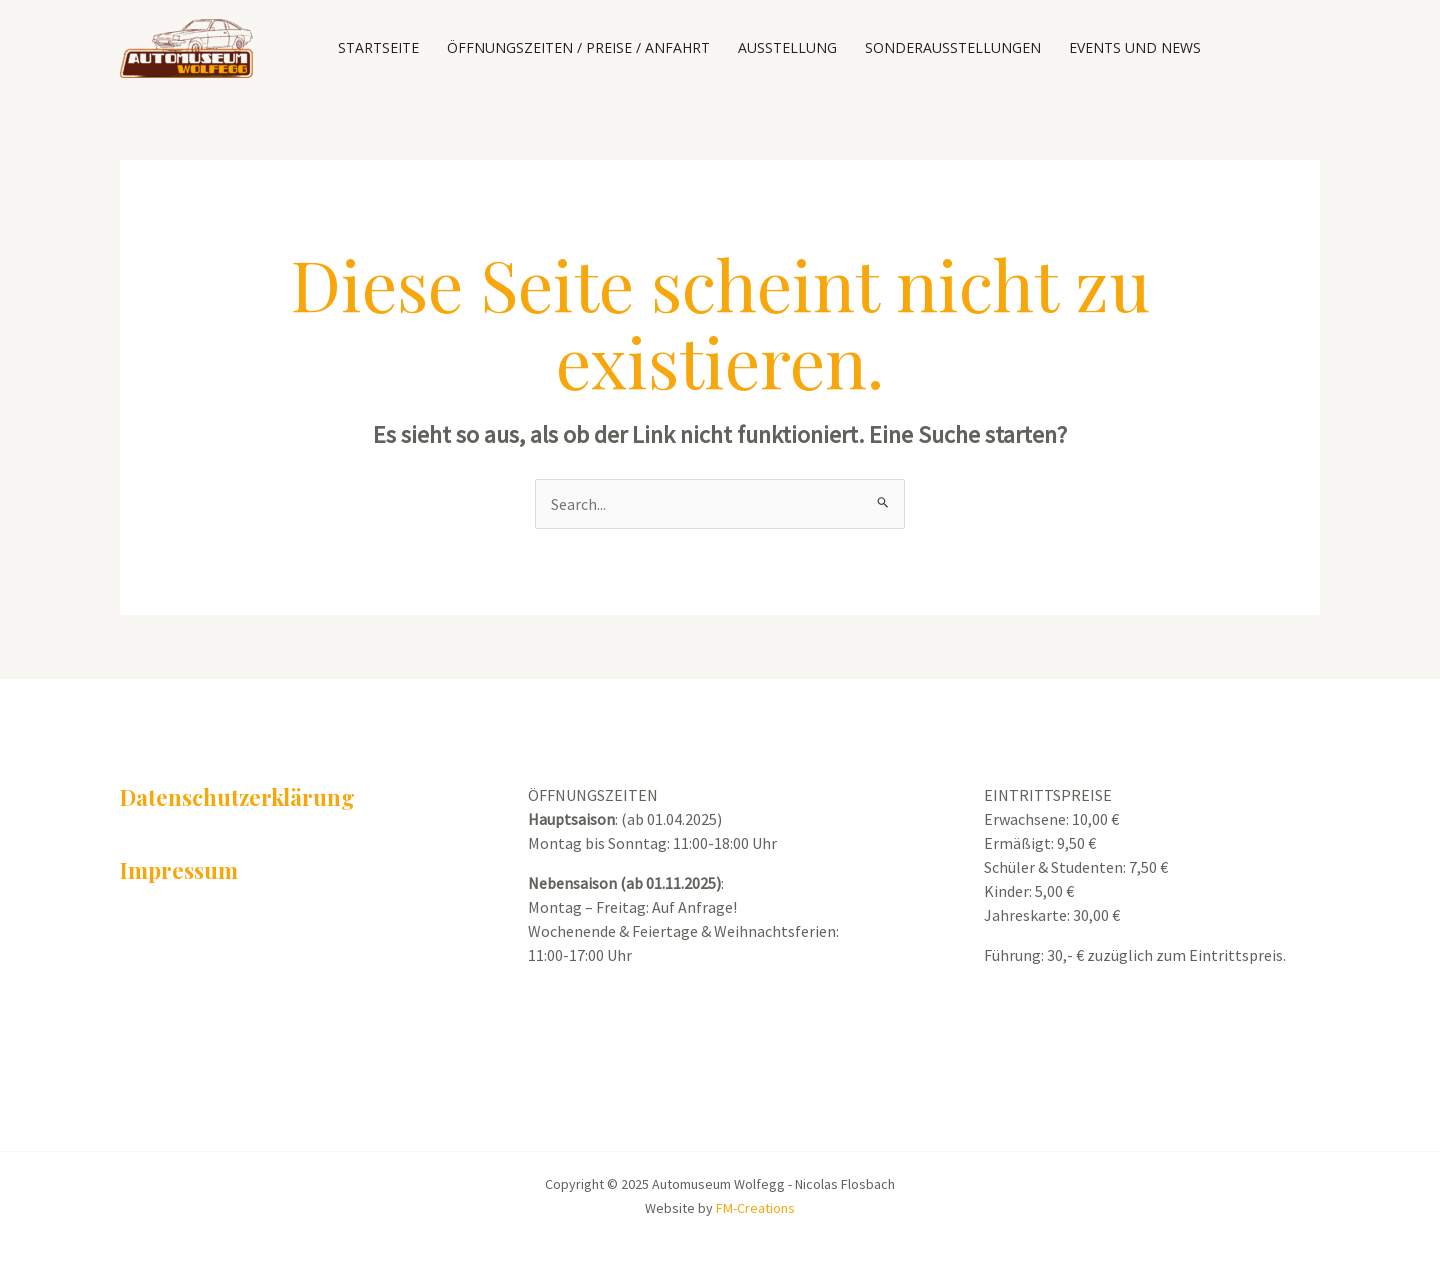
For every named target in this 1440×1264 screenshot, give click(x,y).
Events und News (1135, 47)
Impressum (179, 870)
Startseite (378, 47)
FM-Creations (755, 1208)
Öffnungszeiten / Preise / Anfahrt (578, 47)
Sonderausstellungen (953, 47)
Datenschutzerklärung (237, 797)
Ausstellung (787, 47)
